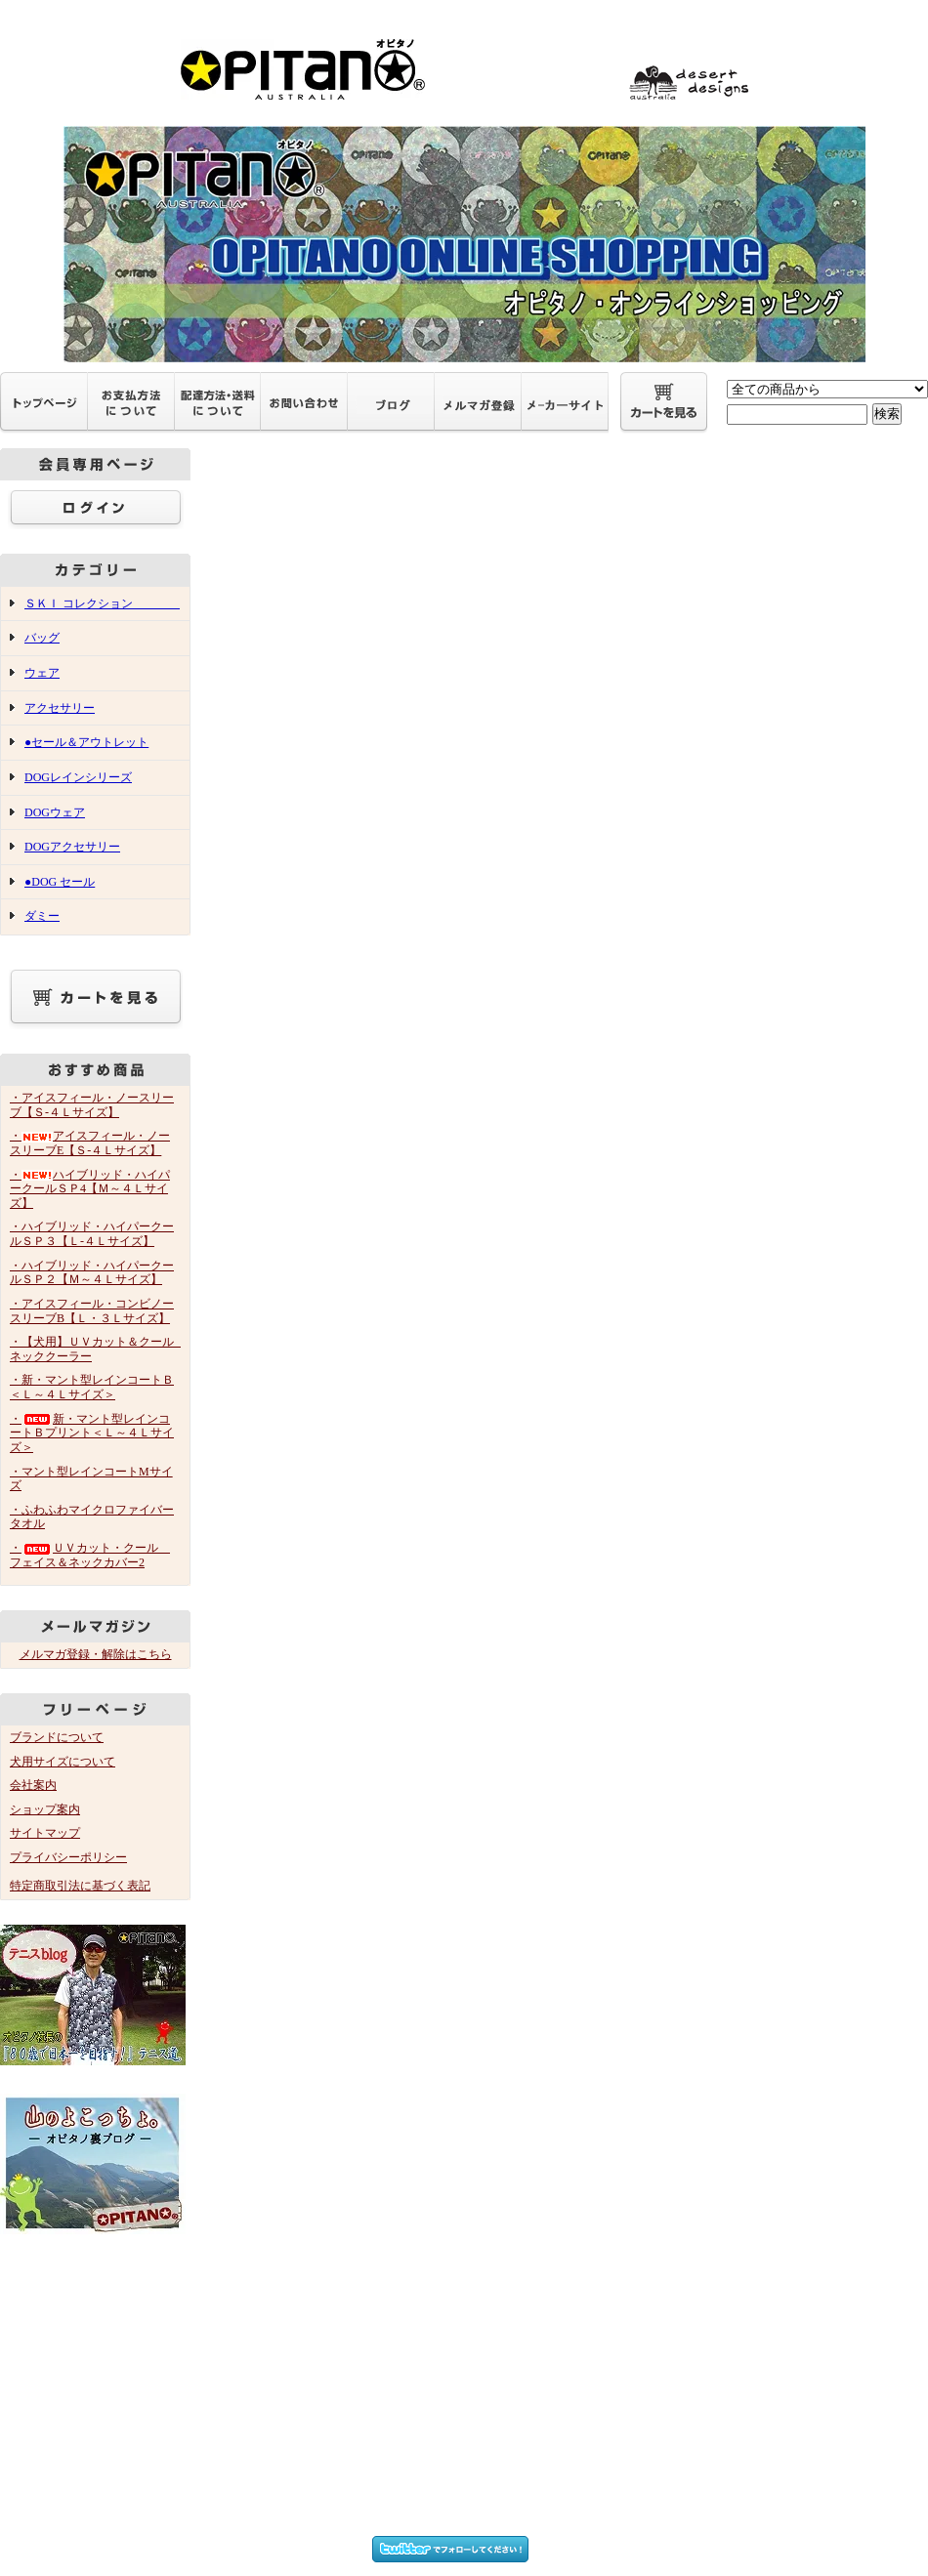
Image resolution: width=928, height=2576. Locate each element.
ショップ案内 (45, 1809)
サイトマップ (45, 1833)
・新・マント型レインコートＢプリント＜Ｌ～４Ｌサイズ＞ (92, 1433)
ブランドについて (57, 1737)
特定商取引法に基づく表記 (80, 1885)
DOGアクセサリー (72, 846)
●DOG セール (59, 882)
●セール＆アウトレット (86, 742)
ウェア (42, 673)
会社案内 (33, 1785)
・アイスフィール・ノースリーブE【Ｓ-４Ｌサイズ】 (90, 1143)
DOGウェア (54, 812)
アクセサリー (59, 708)
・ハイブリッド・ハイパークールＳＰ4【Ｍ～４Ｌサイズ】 (90, 1189)
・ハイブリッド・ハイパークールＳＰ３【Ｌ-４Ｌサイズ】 (92, 1234)
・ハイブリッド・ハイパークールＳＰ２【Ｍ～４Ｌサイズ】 (92, 1273)
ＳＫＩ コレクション (102, 603)
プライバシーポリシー (68, 1857)
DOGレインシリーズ (78, 777)
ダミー (42, 916)
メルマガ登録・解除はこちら (96, 1654)
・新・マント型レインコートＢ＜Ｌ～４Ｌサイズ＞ (92, 1387)
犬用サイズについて (62, 1761)
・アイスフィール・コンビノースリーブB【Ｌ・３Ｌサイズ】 (92, 1311)
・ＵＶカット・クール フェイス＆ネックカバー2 (90, 1555)
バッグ (42, 637)
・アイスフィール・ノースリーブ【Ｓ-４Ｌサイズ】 (92, 1105)
